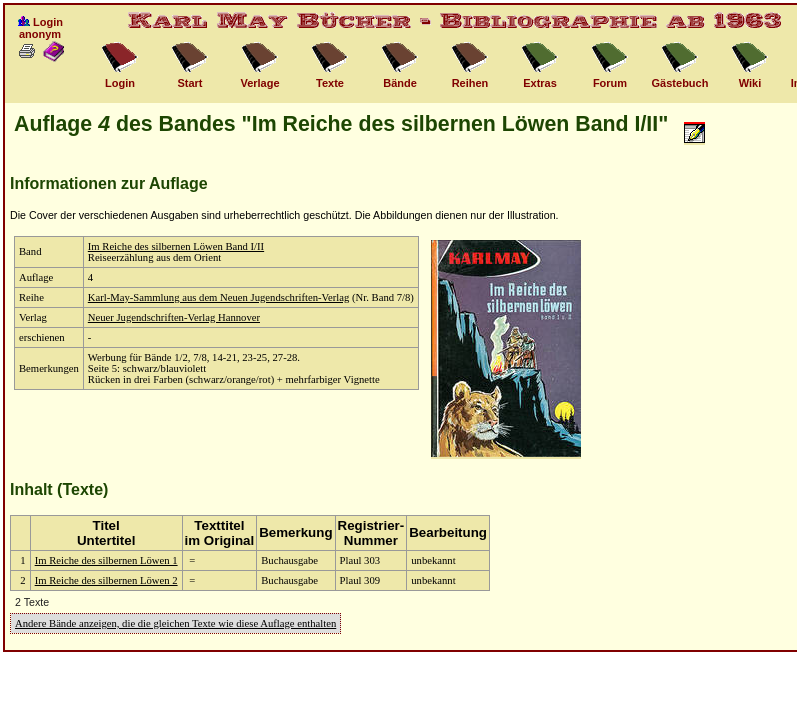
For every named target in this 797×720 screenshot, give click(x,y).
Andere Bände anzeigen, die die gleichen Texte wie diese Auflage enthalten (175, 623)
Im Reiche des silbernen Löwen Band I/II (176, 246)
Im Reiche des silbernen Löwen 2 (106, 580)
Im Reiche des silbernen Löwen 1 (106, 560)
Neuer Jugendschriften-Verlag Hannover (174, 317)
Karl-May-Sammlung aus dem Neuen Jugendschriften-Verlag (219, 297)
